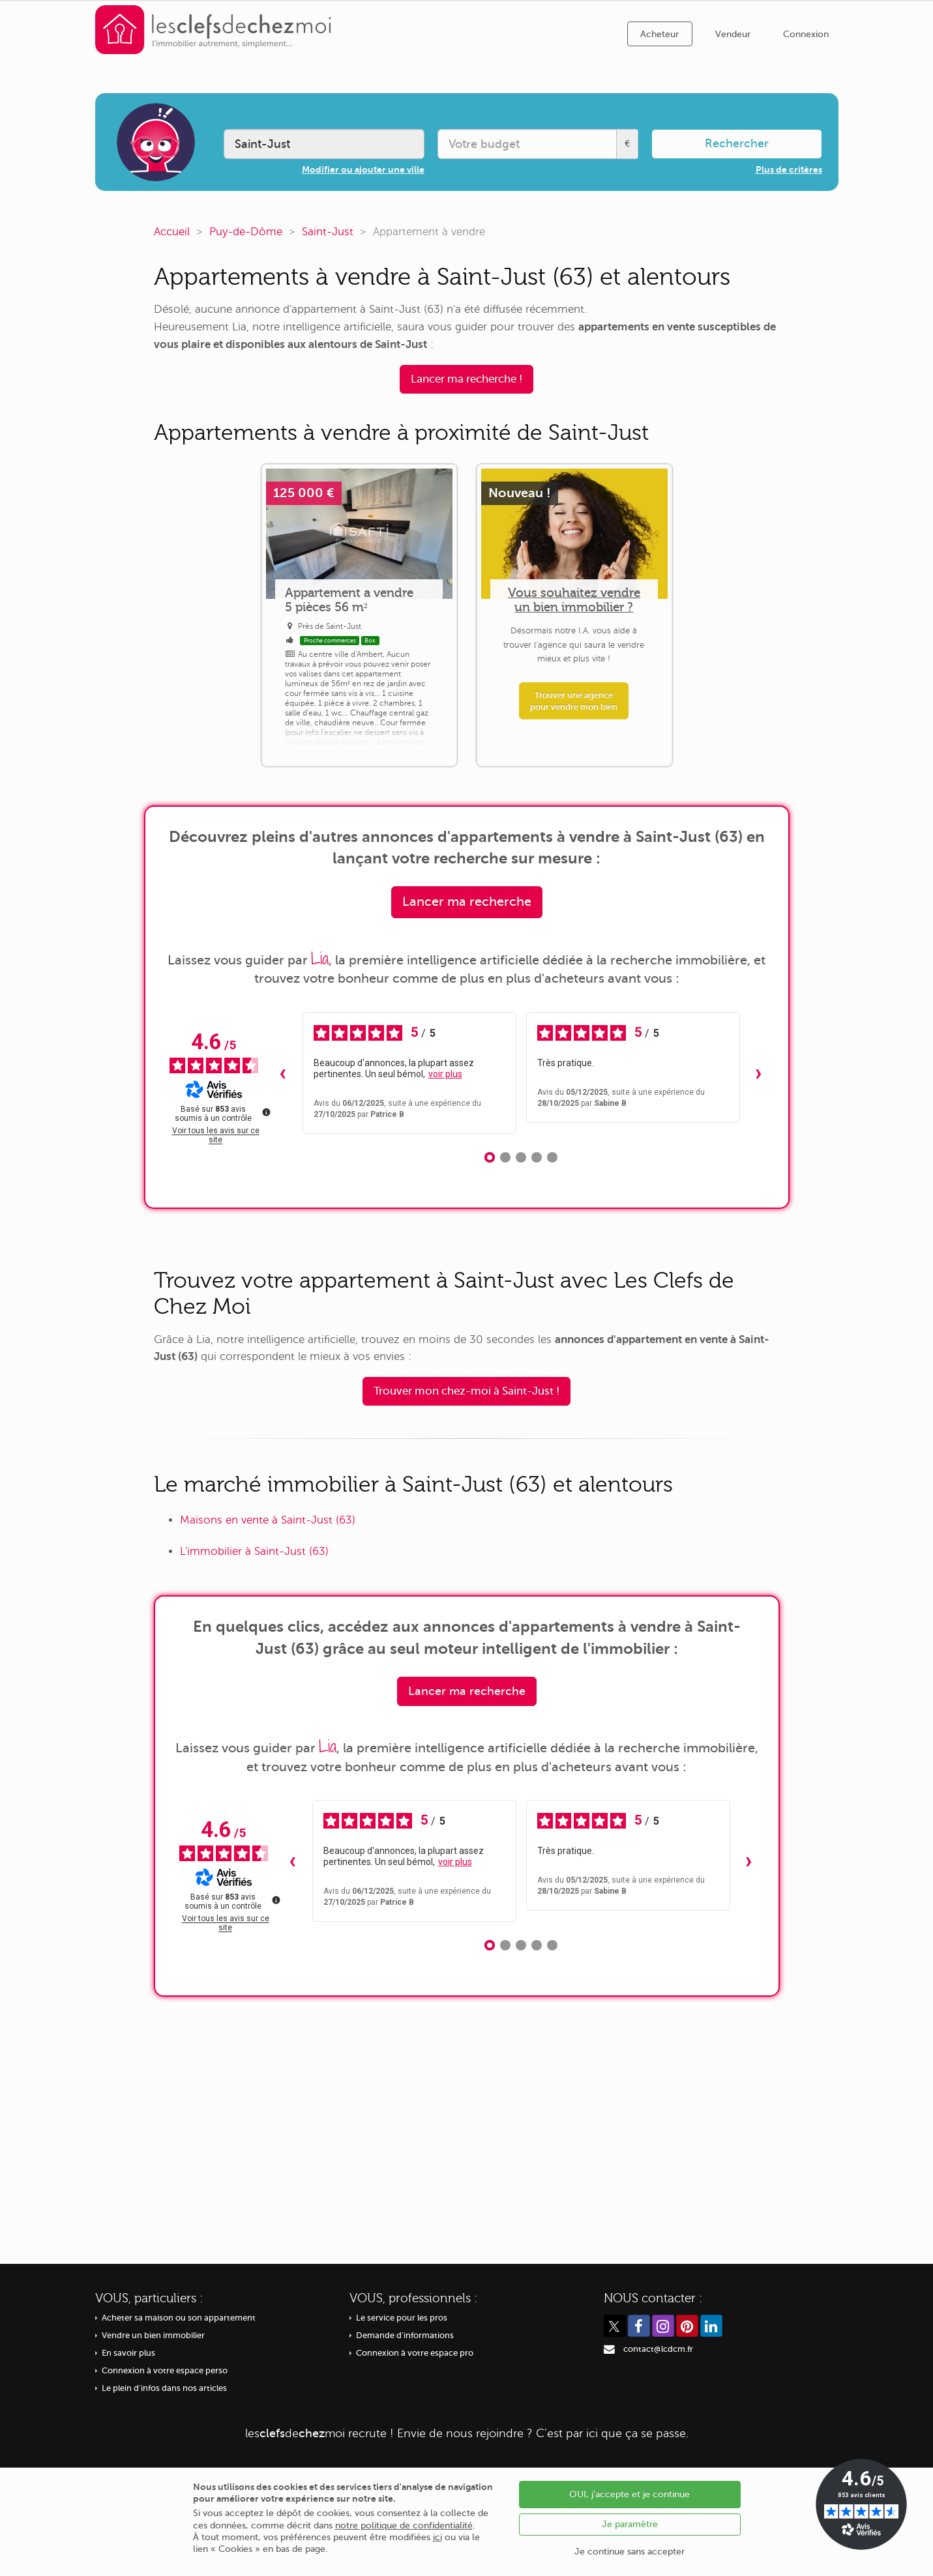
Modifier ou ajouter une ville (363, 169)
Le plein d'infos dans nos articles (164, 2388)
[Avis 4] (536, 1157)
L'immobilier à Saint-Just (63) (254, 1551)
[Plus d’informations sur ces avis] (265, 1111)
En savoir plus (128, 2353)
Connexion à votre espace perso (165, 2370)
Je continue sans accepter (629, 2551)
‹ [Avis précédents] (282, 1073)
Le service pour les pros (401, 2318)
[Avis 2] (505, 1157)
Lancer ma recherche (466, 901)
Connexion (806, 34)
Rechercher (737, 143)
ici (437, 2537)
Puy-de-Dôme (245, 231)
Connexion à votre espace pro (414, 2353)
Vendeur (732, 34)
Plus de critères (789, 169)
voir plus (445, 1074)
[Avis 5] (552, 1157)
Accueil (172, 231)
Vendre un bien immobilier (153, 2335)
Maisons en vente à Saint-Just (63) (267, 1520)
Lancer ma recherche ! (466, 379)
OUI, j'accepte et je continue (629, 2494)
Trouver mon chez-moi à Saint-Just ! (466, 1391)
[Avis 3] (521, 1157)
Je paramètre (630, 2524)
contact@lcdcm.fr (658, 2349)
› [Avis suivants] (758, 1073)
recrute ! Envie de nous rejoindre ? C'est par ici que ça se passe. (467, 2433)
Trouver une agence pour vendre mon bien (573, 701)
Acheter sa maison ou (179, 2318)
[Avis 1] (489, 1157)
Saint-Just (327, 231)
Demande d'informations (405, 2335)
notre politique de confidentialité (404, 2525)
